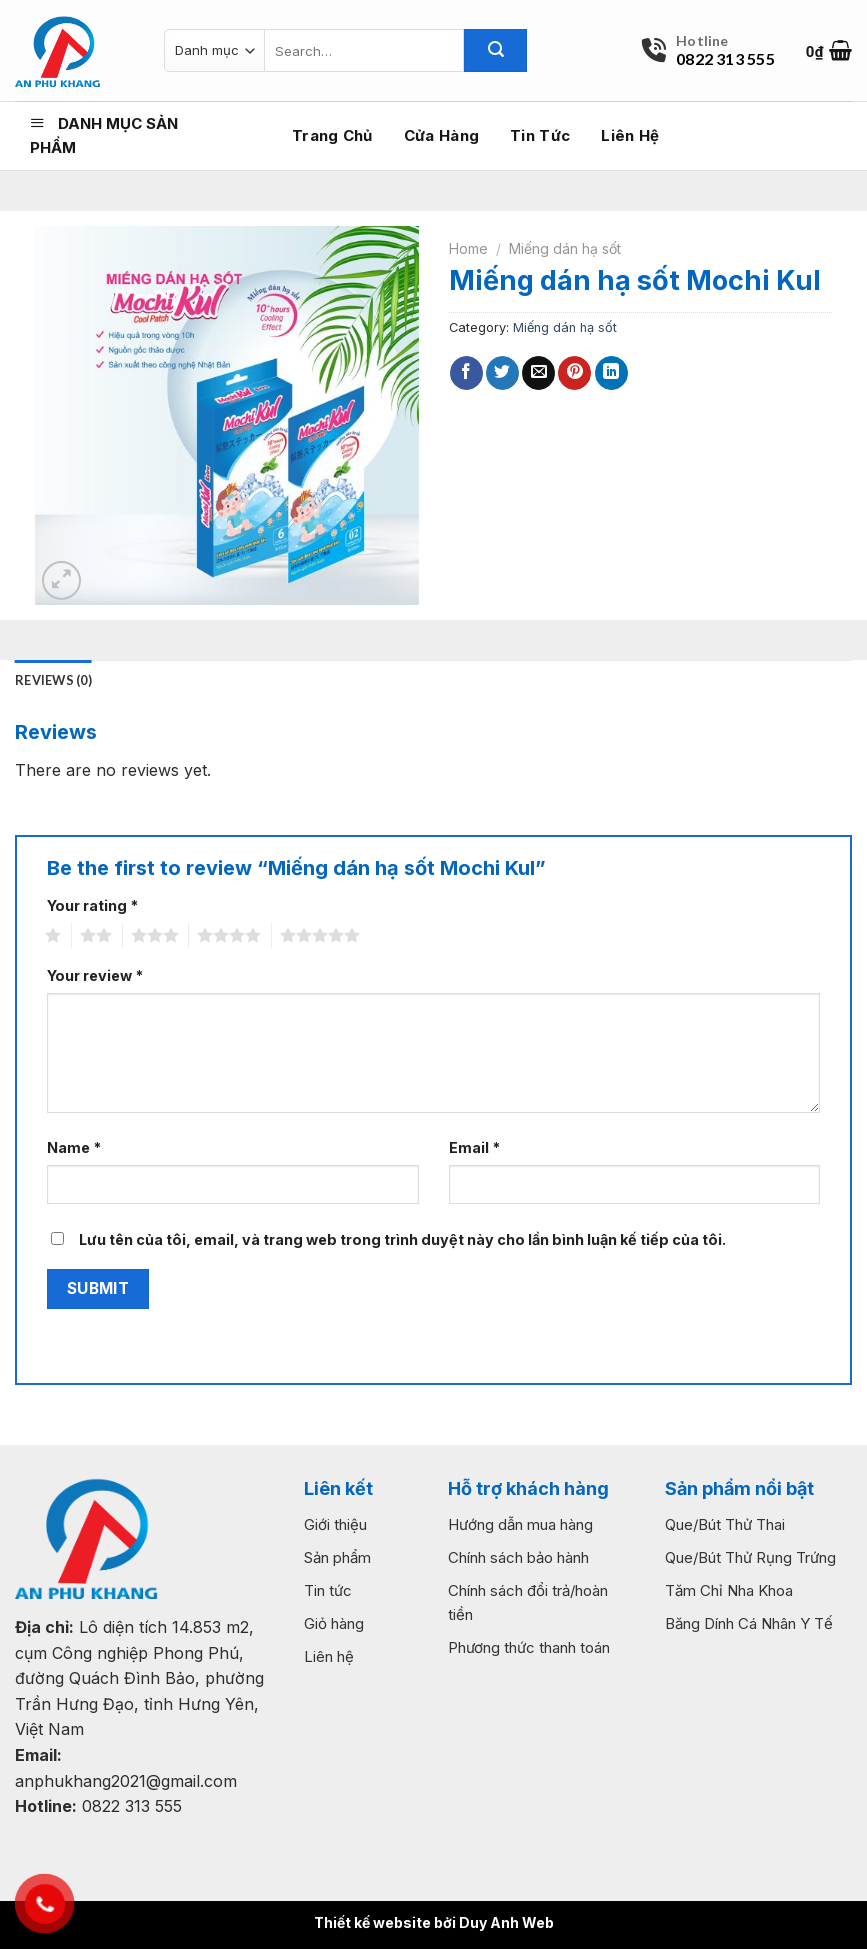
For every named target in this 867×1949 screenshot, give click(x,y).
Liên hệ (630, 135)
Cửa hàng (441, 135)
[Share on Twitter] (502, 373)
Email (474, 1147)
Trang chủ (332, 135)
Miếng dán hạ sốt (565, 248)
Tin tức (540, 135)
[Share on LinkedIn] (611, 373)
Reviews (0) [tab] (53, 680)
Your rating (92, 905)
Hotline (702, 41)
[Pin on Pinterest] (574, 373)
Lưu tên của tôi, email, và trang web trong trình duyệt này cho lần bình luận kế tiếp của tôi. (402, 1239)
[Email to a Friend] (538, 373)
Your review (95, 975)
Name (74, 1147)
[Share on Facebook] (466, 373)
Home (468, 248)
